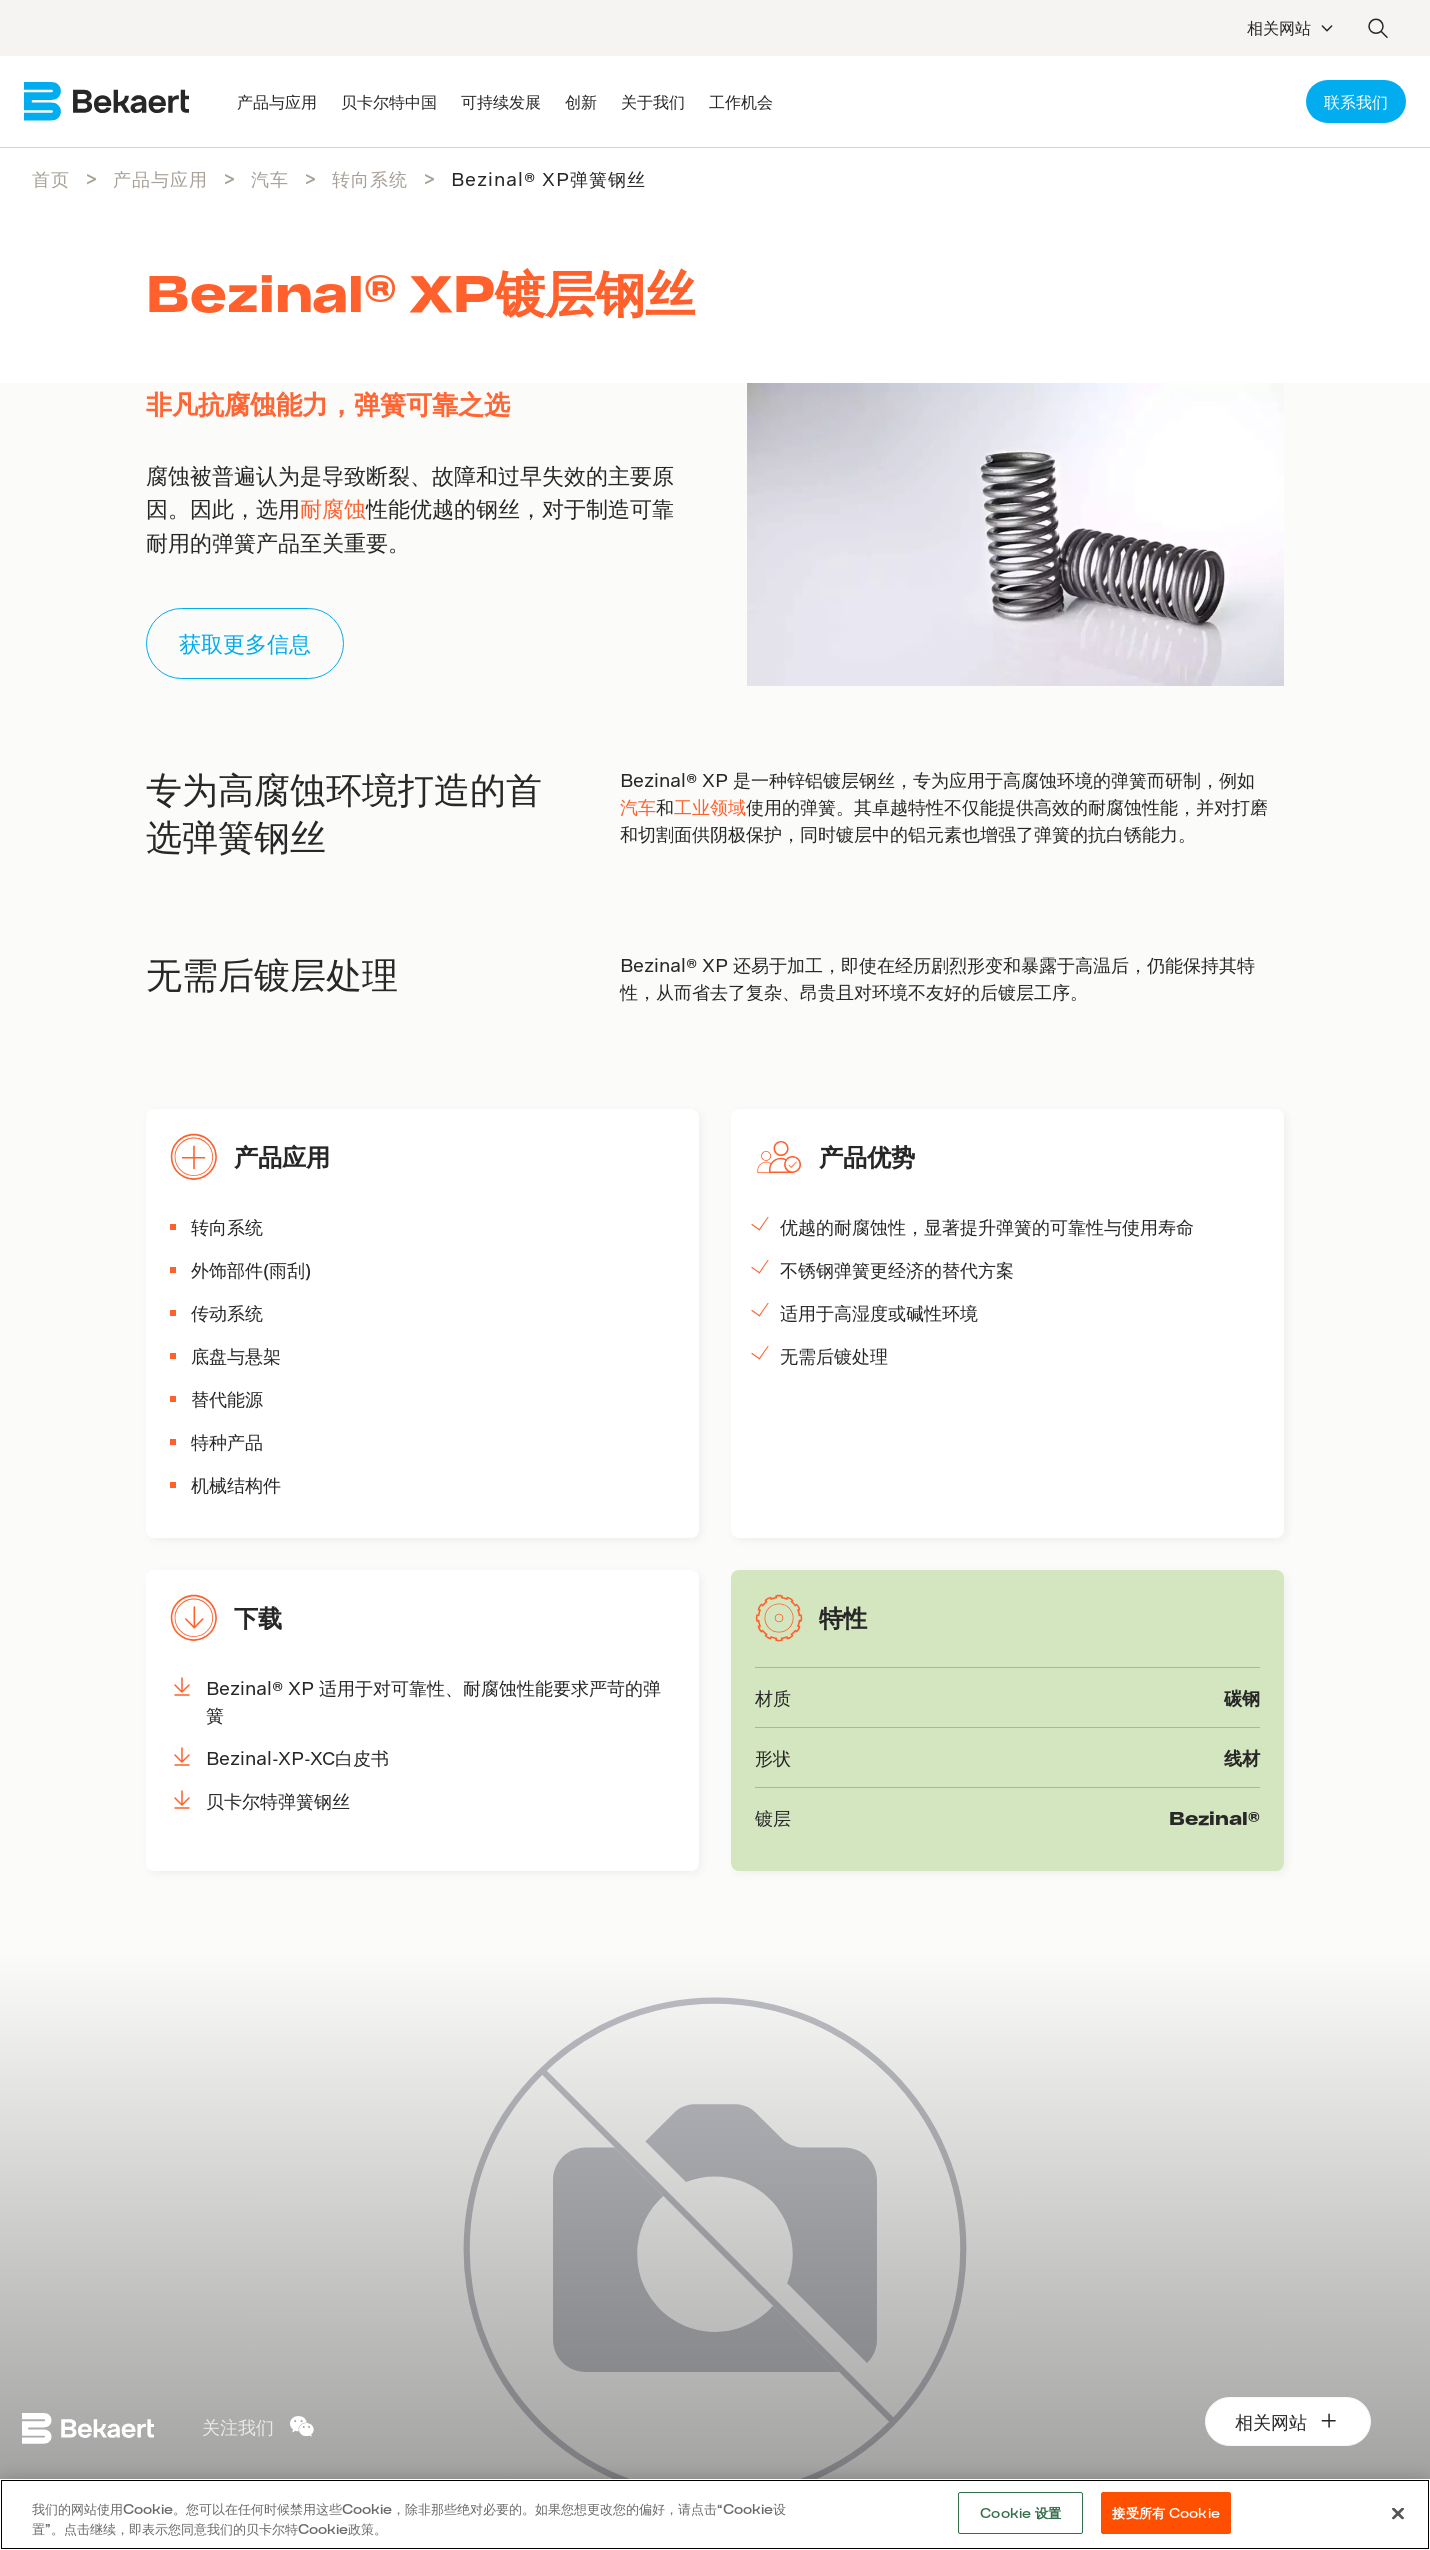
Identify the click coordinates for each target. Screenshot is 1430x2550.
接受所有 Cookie (1165, 2512)
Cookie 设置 (1020, 2512)
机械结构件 (236, 1484)
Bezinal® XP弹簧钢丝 (548, 178)
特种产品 (227, 1441)
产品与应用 (160, 178)
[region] (715, 2514)
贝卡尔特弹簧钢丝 (278, 1800)
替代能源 (227, 1398)
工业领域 (710, 806)
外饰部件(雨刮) (251, 1269)
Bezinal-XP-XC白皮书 (297, 1757)
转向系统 (370, 178)
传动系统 (227, 1312)
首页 (51, 178)
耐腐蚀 (333, 508)
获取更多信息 (245, 643)
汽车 (270, 178)
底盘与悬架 (236, 1355)
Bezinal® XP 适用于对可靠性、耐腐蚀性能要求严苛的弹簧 (433, 1701)
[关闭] (1398, 2513)
